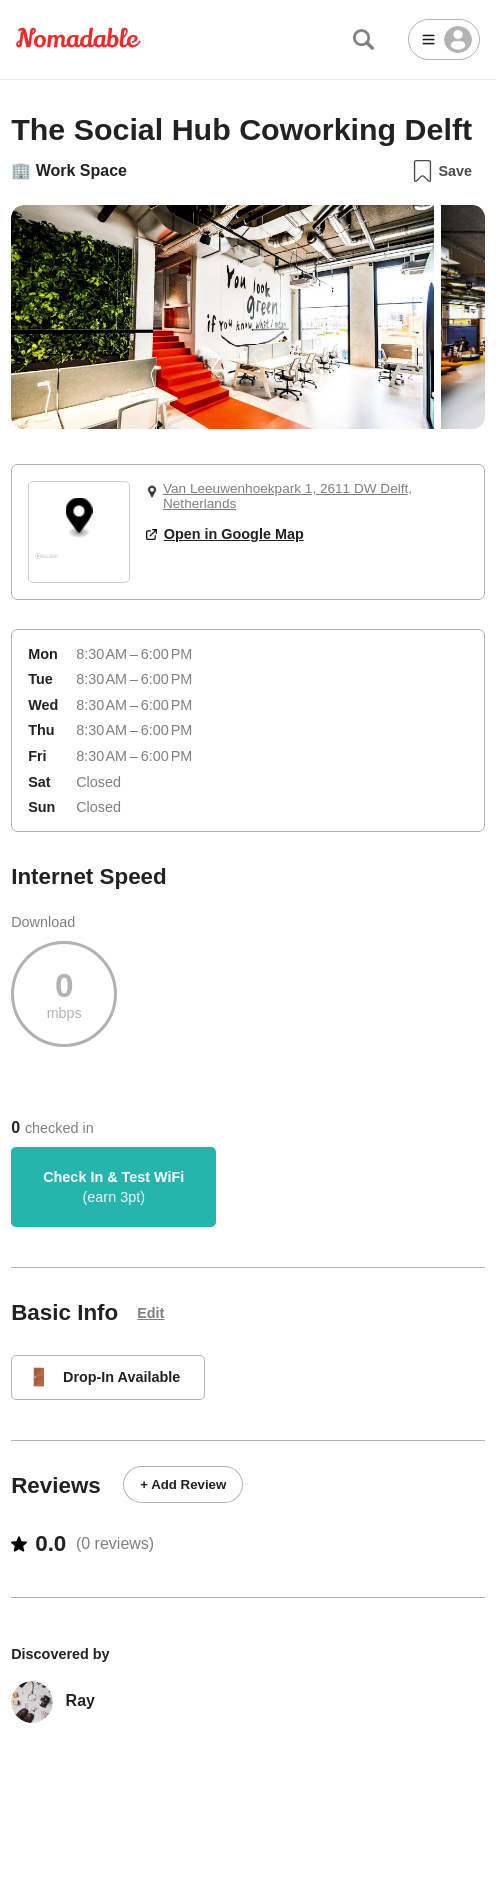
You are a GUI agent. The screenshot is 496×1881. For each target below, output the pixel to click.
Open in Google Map (225, 534)
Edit (150, 1313)
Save (441, 171)
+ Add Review (183, 1484)
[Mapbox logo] (46, 564)
